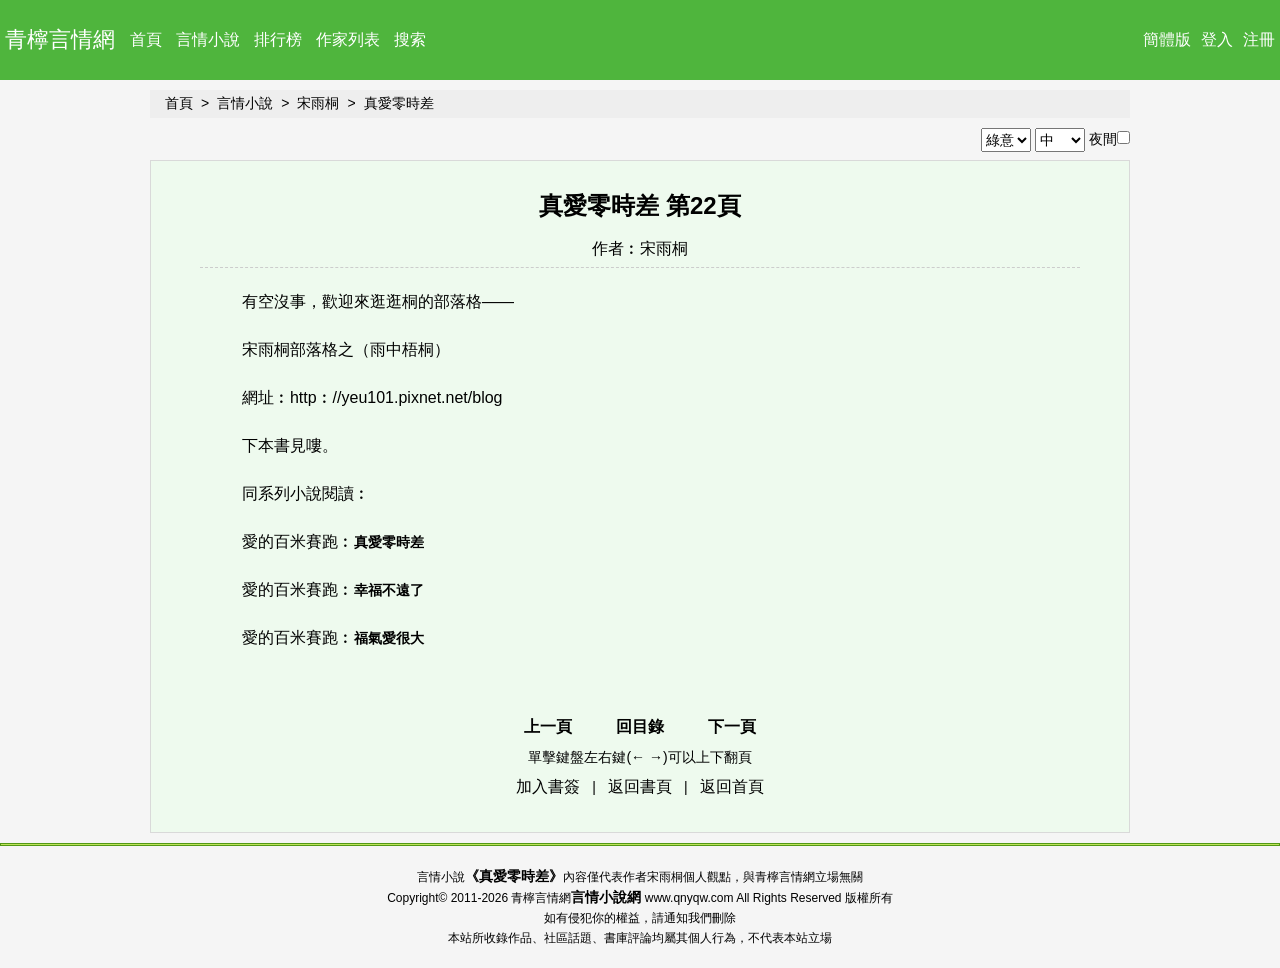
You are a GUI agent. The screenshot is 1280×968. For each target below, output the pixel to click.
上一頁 (548, 726)
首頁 (146, 39)
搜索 (410, 39)
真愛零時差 (399, 103)
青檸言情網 (60, 39)
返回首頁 (732, 786)
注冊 (1259, 39)
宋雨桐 (318, 103)
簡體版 (1167, 39)
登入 (1217, 39)
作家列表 (348, 39)
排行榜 (278, 39)
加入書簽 (548, 786)
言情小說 (208, 39)
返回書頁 (640, 786)
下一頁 (732, 726)
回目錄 (640, 726)
